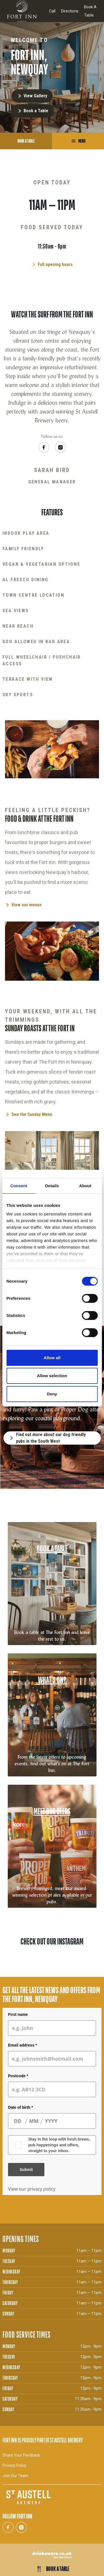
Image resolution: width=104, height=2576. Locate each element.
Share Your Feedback (21, 2455)
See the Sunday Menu (31, 1114)
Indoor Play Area (25, 533)
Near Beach (18, 626)
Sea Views (15, 610)
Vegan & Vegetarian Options (41, 564)
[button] (4, 1972)
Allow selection (52, 1375)
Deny (52, 1394)
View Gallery (35, 95)
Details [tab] (52, 1185)
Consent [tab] (18, 1185)
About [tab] (85, 1185)
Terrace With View (27, 679)
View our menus (26, 904)
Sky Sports (17, 694)
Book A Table (90, 11)
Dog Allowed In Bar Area (36, 641)
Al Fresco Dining (25, 579)
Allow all (52, 1357)
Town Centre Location (33, 595)
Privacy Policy (14, 2465)
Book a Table (36, 110)
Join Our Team (15, 2475)
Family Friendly (23, 548)
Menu (81, 141)
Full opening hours (55, 264)
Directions (69, 11)
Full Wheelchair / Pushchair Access (41, 660)
